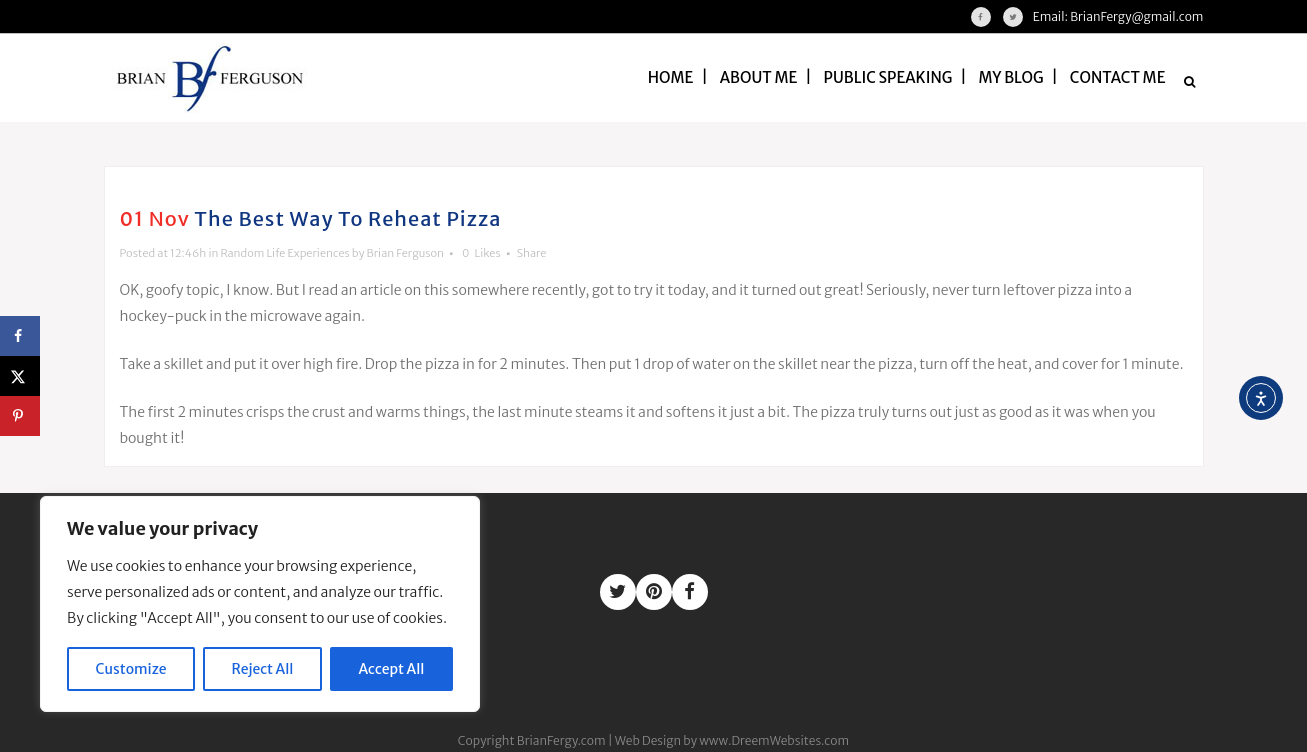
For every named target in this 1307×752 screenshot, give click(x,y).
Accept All (392, 669)
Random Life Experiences (284, 253)
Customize (131, 669)
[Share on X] (20, 376)
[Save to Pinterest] (20, 416)
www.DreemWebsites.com (774, 740)
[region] (260, 604)
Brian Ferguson (405, 253)
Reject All (263, 669)
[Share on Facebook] (20, 336)
